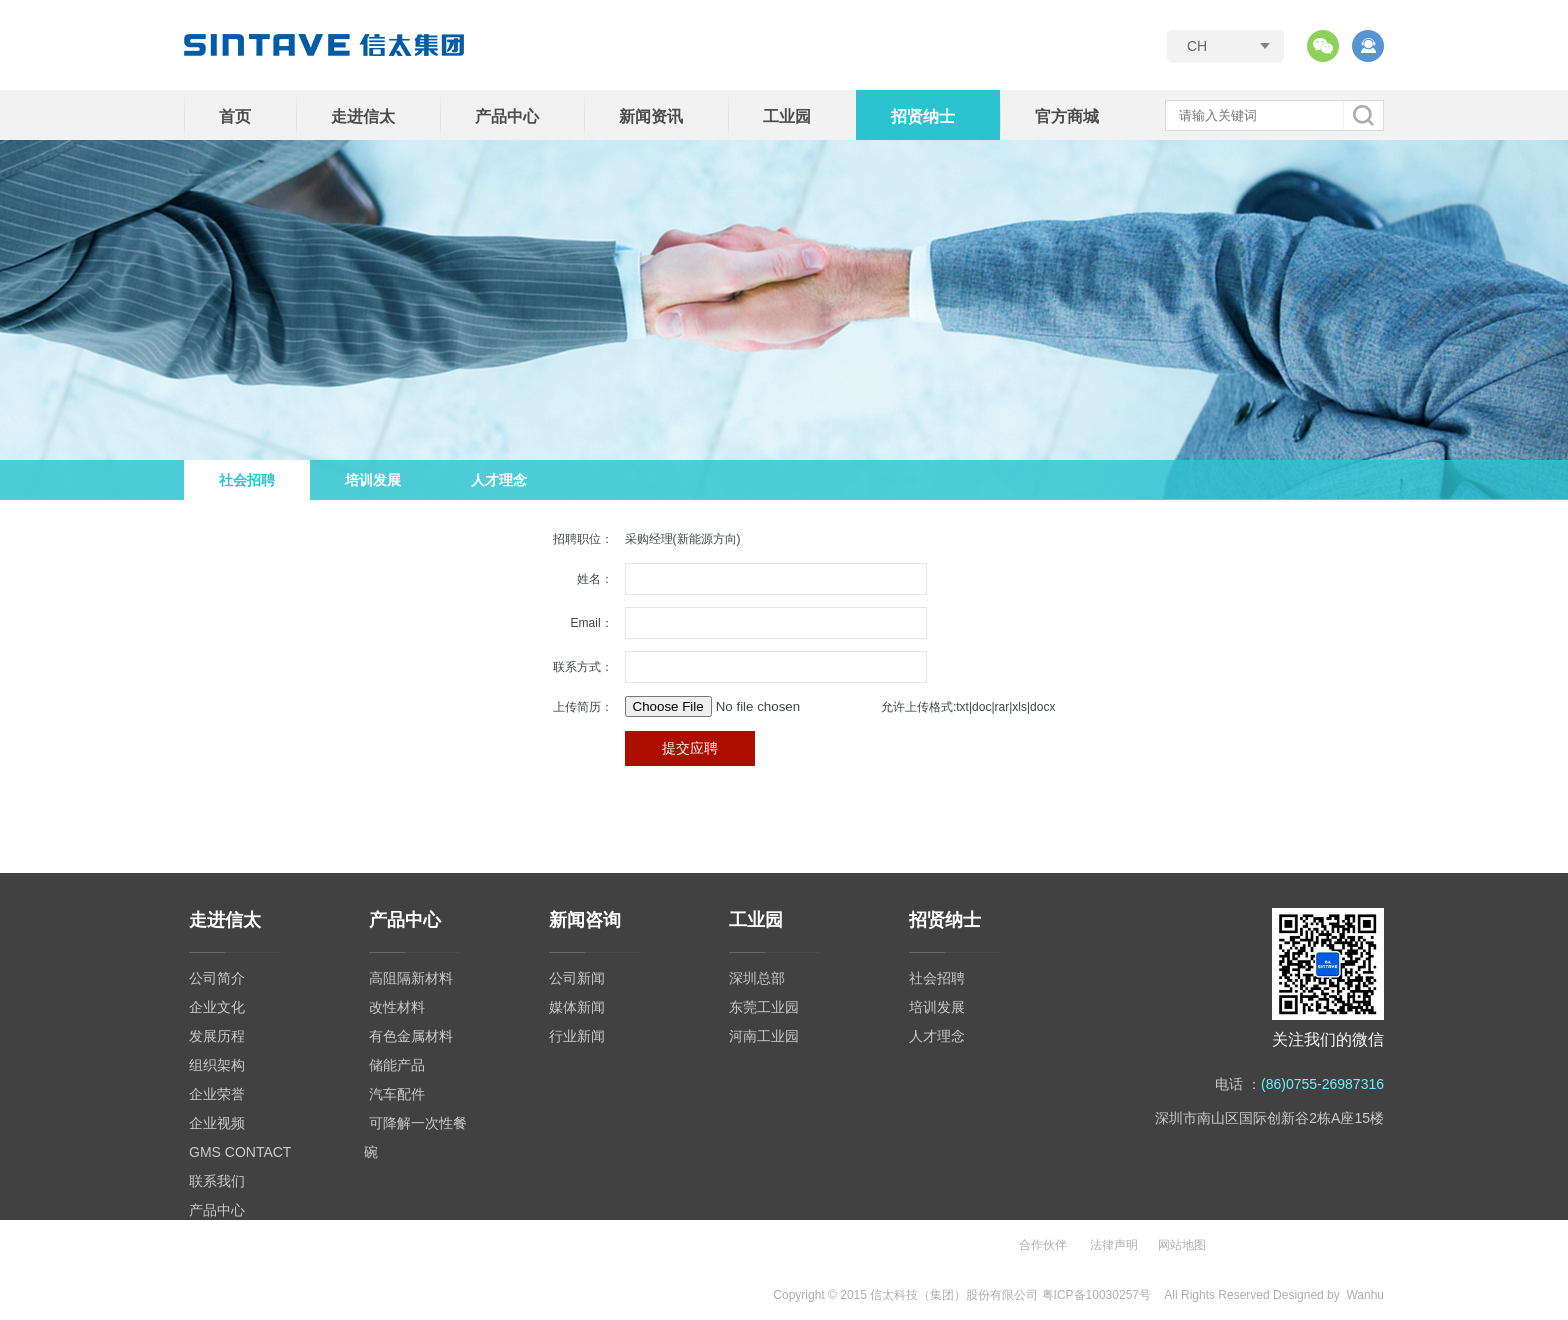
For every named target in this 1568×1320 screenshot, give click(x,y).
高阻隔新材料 (411, 978)
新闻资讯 (651, 116)
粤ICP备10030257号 (1096, 1295)
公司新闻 (577, 978)
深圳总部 (757, 978)
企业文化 (217, 1007)
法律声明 (1114, 1245)
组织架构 (217, 1065)
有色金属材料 (411, 1036)
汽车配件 (397, 1094)
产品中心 (507, 116)
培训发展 (373, 480)
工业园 (787, 116)
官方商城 (1067, 116)
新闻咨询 (585, 920)
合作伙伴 (1043, 1245)
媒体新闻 (577, 1007)
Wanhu (1365, 1295)
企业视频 (217, 1123)
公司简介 (217, 978)
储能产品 (397, 1065)
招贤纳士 (923, 116)
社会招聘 (247, 480)
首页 (235, 116)
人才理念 (499, 480)
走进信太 (363, 116)
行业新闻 (577, 1036)
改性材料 (397, 1007)
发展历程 (217, 1036)
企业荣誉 (217, 1094)
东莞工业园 (764, 1007)
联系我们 (217, 1181)
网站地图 (1182, 1245)
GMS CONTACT (240, 1152)
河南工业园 (764, 1036)
